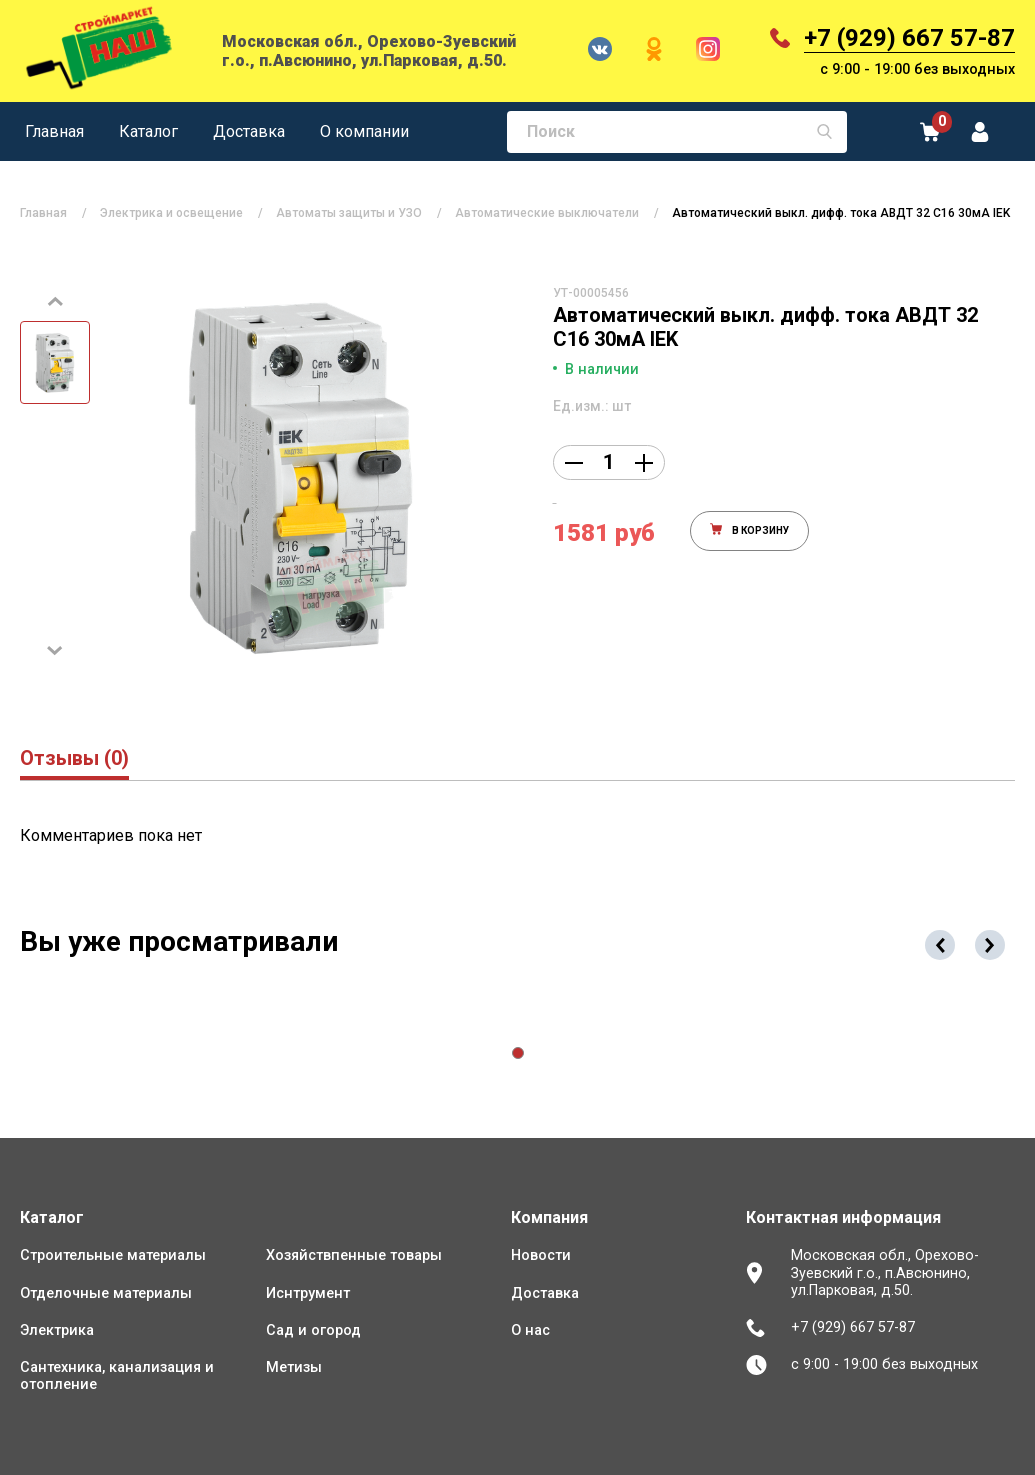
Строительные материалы (113, 1255)
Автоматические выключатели (547, 213)
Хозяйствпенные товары (354, 1255)
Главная (54, 131)
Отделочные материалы (106, 1293)
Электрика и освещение (171, 213)
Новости (541, 1255)
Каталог (148, 131)
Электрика (57, 1330)
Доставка (249, 131)
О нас (530, 1330)
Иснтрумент (308, 1293)
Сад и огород (313, 1330)
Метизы (294, 1367)
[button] (518, 1053)
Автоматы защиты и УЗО (349, 213)
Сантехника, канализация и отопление (117, 1376)
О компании (364, 131)
